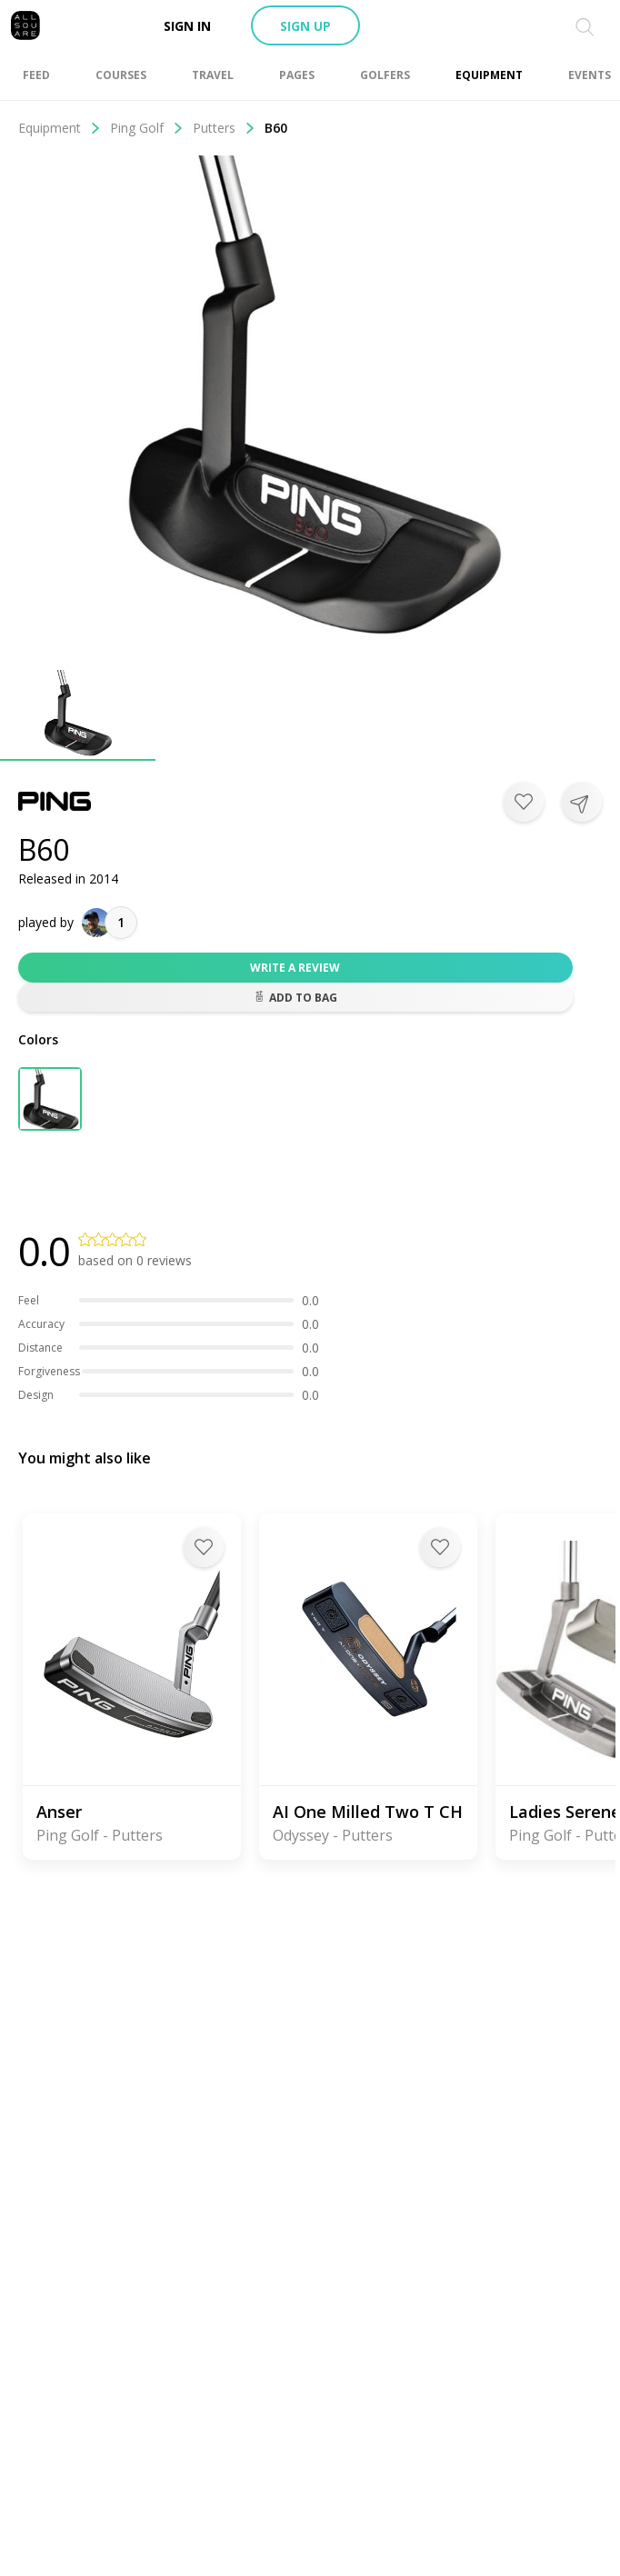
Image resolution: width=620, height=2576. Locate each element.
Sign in (187, 26)
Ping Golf (147, 127)
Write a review (295, 967)
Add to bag (295, 997)
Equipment (59, 127)
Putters (224, 127)
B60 (276, 127)
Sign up (305, 26)
